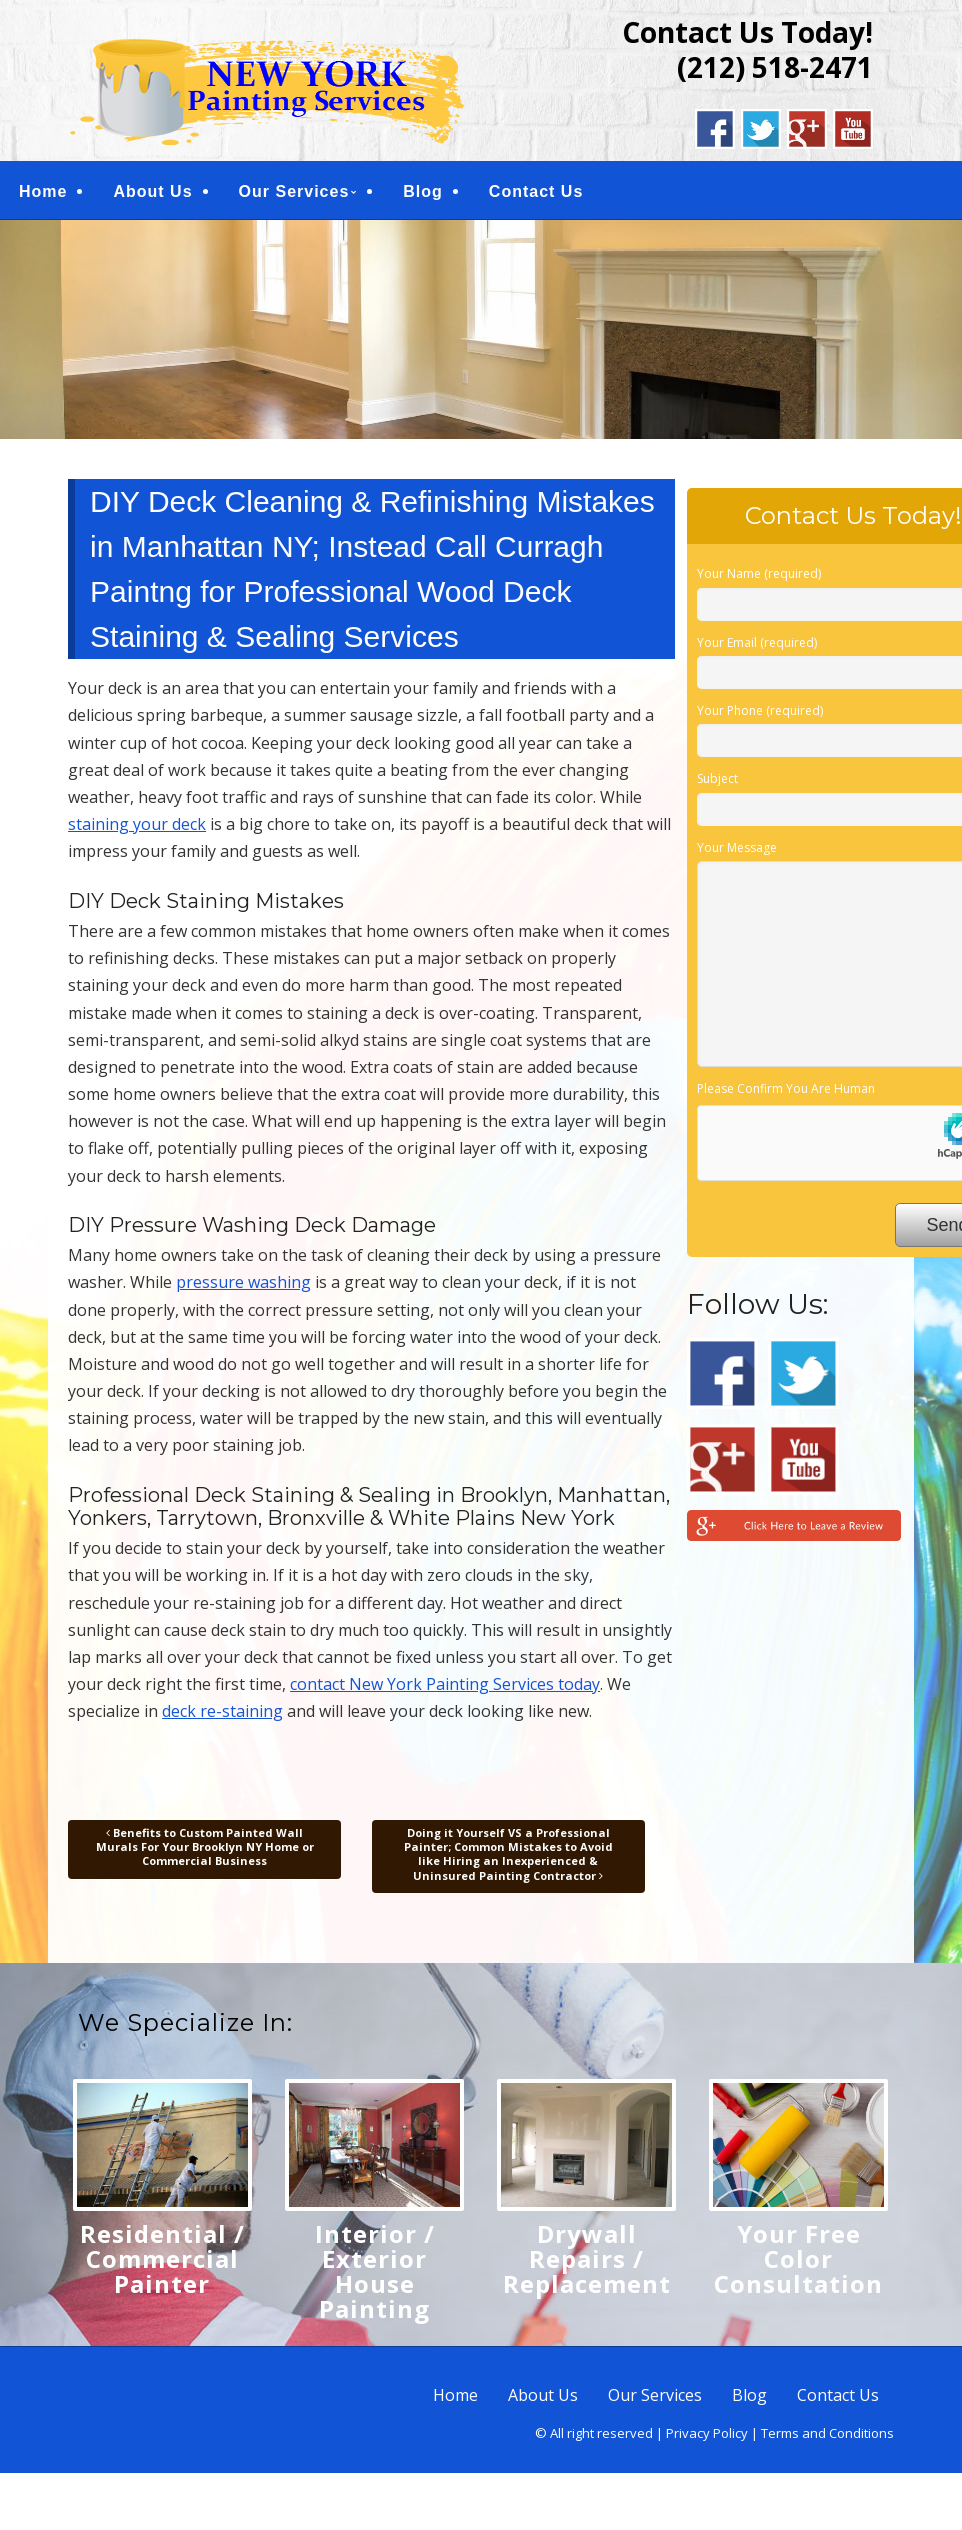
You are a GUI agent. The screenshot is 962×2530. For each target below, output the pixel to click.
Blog (423, 193)
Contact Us (536, 193)
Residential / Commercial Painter (162, 2262)
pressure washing (243, 1287)
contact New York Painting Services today (445, 1689)
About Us (152, 193)
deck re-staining (222, 1716)
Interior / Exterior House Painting (375, 2275)
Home (43, 193)
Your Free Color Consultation (798, 2262)
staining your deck (137, 829)
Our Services (294, 193)
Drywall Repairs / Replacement (587, 2262)
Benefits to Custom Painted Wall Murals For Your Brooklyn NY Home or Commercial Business (205, 1851)
